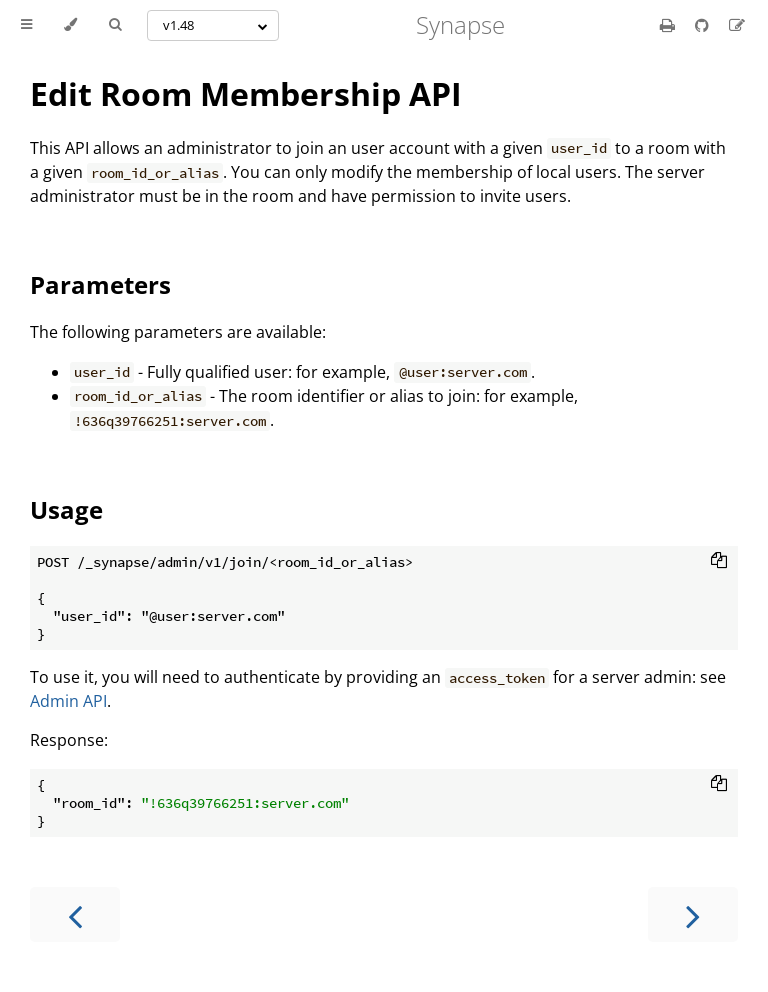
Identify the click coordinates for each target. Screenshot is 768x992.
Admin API (68, 701)
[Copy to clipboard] (719, 562)
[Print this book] (669, 25)
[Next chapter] (693, 914)
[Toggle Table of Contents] (26, 25)
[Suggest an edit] (737, 25)
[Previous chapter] (75, 914)
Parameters (100, 284)
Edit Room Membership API (246, 93)
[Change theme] (70, 25)
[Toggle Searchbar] (115, 25)
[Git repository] (704, 25)
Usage (66, 509)
